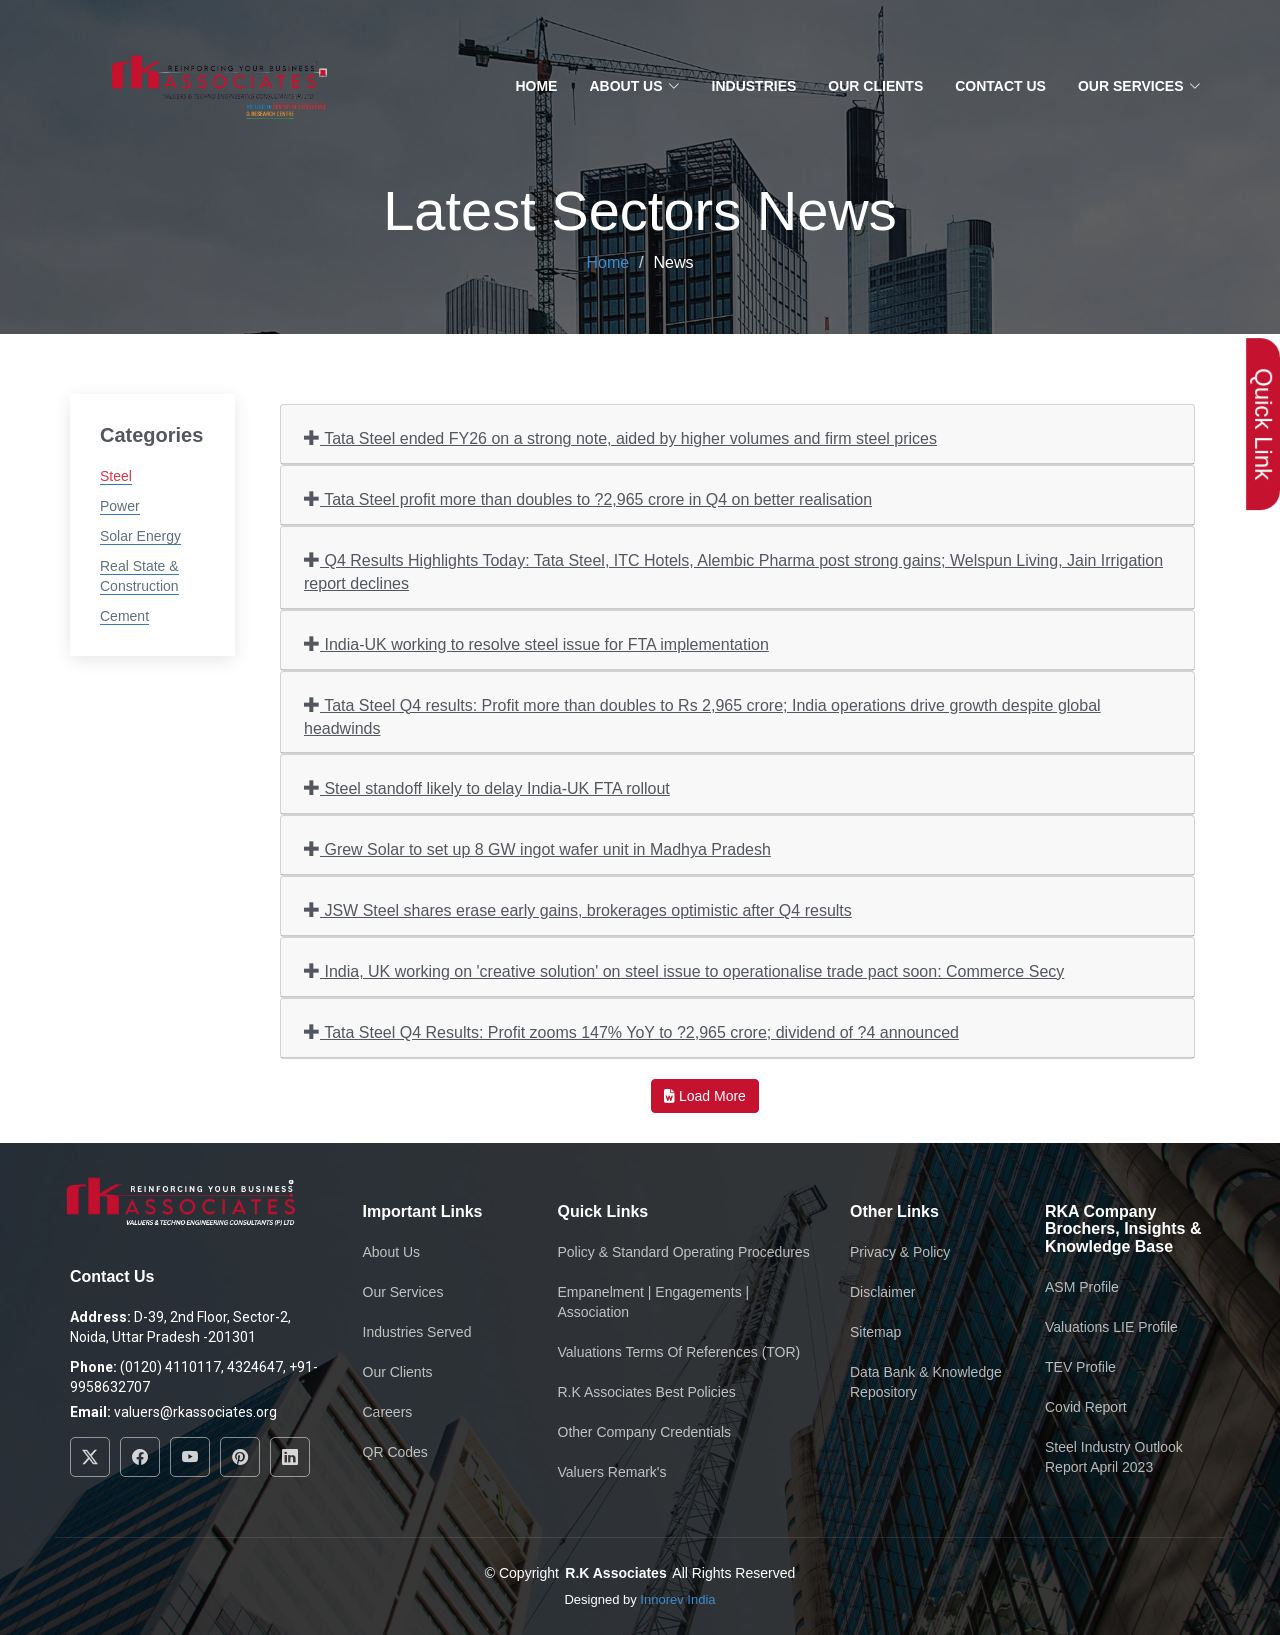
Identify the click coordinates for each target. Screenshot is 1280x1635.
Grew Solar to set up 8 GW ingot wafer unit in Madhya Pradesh (537, 848)
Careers (388, 1412)
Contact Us (1000, 86)
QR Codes (395, 1452)
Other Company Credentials (645, 1432)
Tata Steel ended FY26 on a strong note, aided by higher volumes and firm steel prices (620, 437)
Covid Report (1086, 1407)
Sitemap (875, 1332)
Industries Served (417, 1332)
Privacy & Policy (900, 1252)
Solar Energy (140, 536)
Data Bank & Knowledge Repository (926, 1382)
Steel (116, 476)
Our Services (403, 1292)
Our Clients (875, 86)
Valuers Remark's (612, 1472)
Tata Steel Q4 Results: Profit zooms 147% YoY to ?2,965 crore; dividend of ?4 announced (631, 1031)
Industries (754, 86)
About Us (392, 1252)
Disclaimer (882, 1292)
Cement (124, 616)
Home (536, 86)
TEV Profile (1080, 1367)
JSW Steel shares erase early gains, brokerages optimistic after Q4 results (578, 909)
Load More (705, 1096)
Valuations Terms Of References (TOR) (679, 1352)
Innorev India (677, 1599)
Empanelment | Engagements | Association (654, 1302)
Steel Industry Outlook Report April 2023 (1114, 1457)
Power (120, 506)
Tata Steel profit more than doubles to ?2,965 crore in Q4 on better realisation (588, 498)
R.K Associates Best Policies (647, 1392)
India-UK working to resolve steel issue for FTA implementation (536, 643)
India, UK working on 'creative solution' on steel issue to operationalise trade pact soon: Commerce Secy (684, 970)
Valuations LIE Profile (1111, 1327)
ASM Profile (1082, 1287)
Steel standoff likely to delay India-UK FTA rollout (487, 787)
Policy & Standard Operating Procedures (684, 1252)
